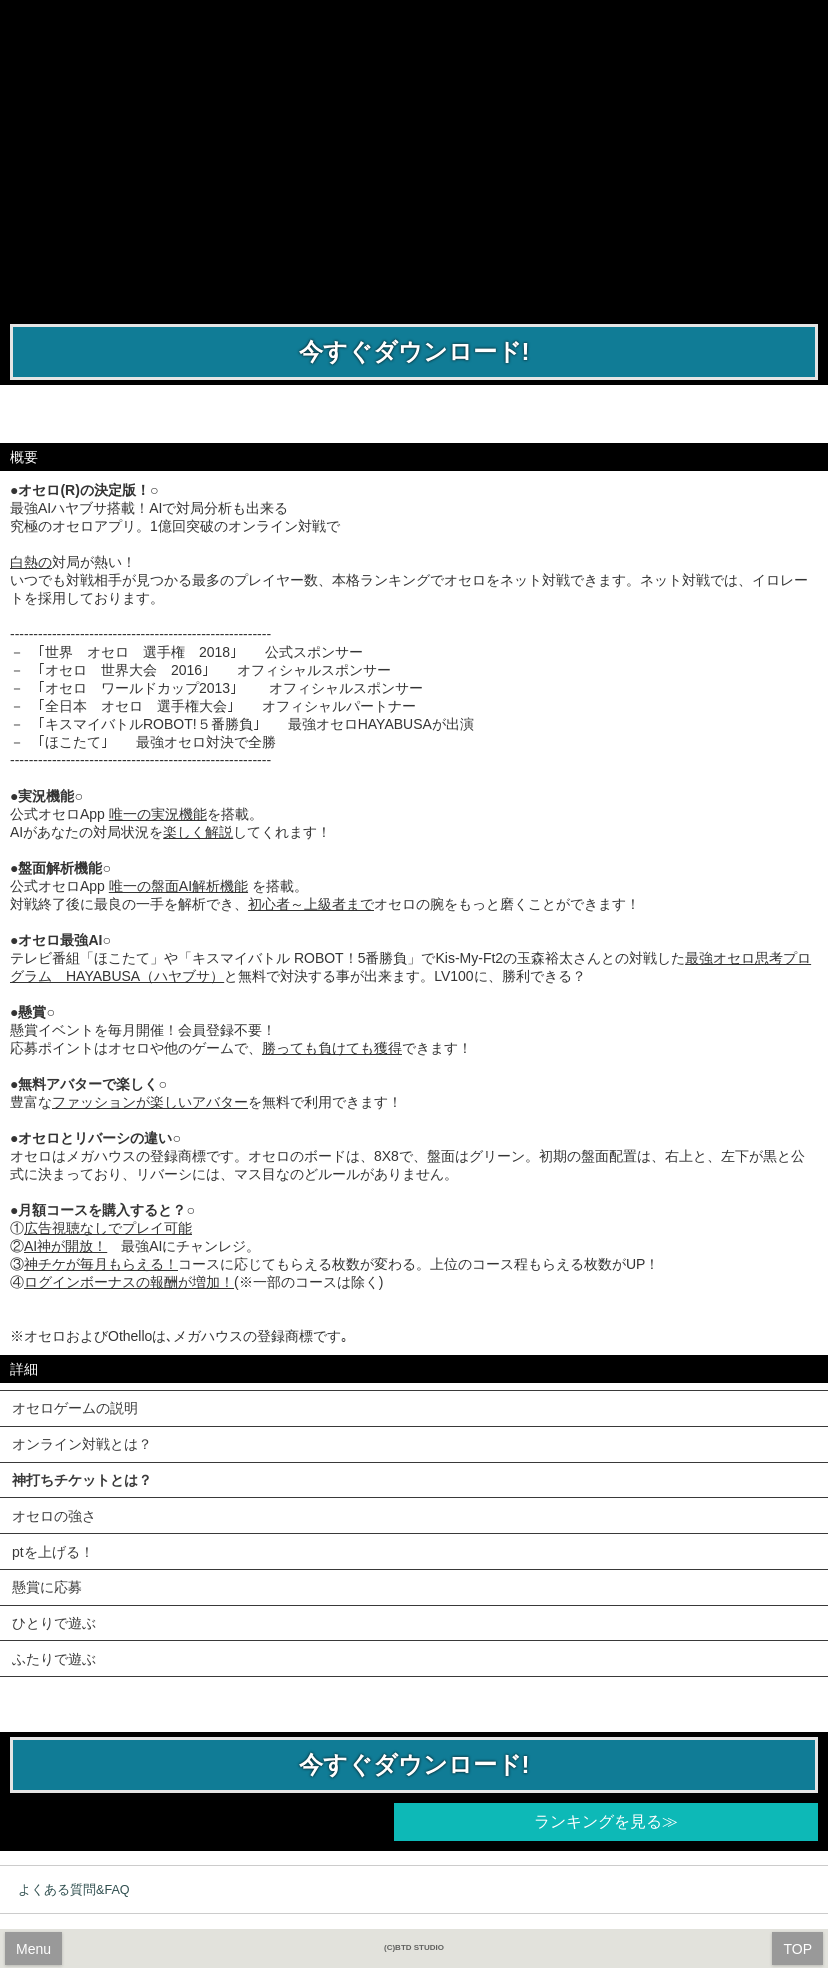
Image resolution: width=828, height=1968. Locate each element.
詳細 (24, 1369)
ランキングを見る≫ (606, 1821)
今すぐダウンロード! (414, 351)
